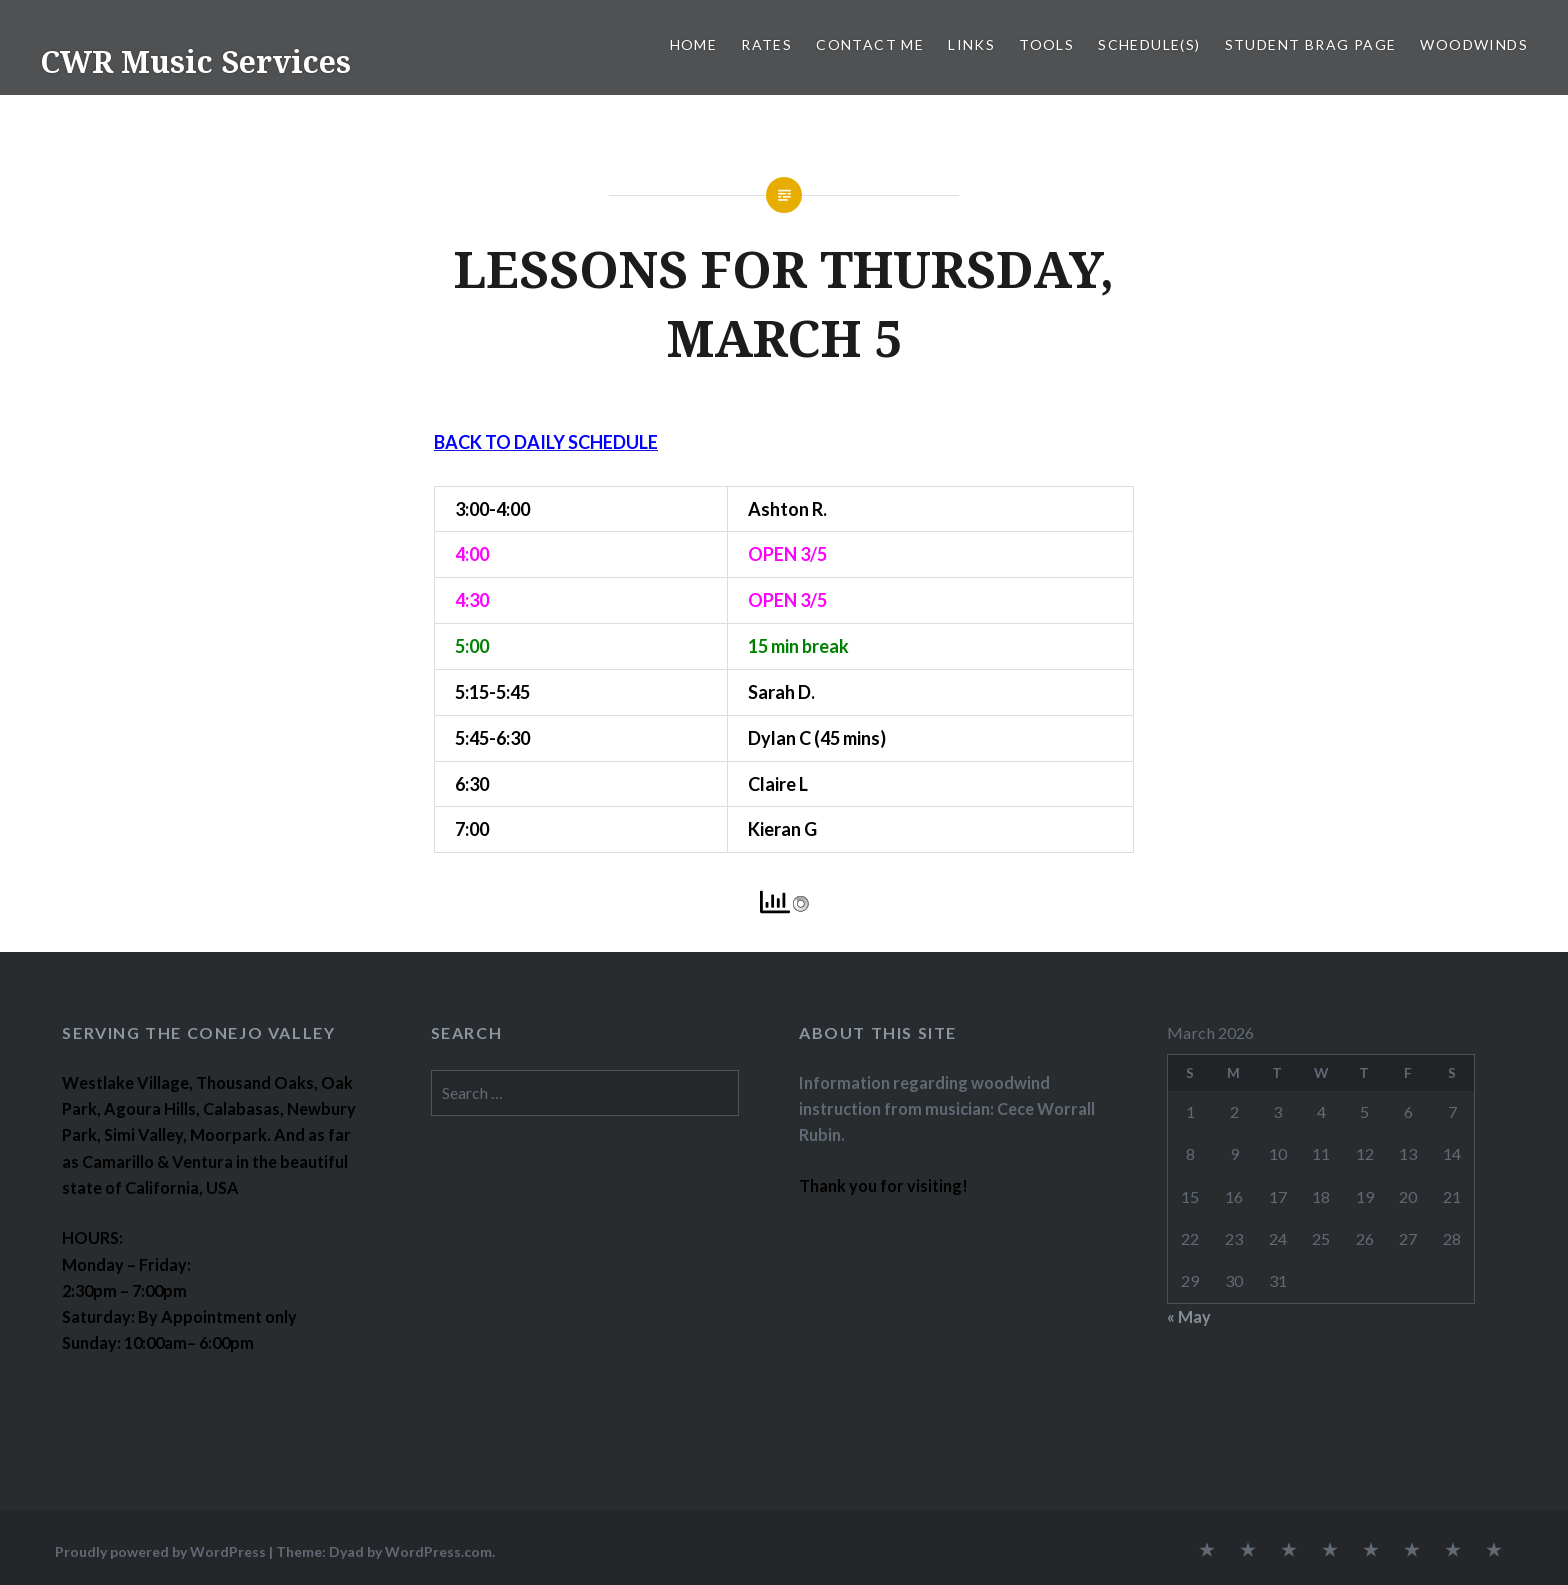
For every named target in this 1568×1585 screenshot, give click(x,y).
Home (694, 44)
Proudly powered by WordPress (160, 1551)
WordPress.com (438, 1551)
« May (1189, 1316)
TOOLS (1046, 44)
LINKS (971, 44)
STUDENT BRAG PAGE (1311, 44)
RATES (766, 44)
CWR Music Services (195, 61)
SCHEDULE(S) (1149, 44)
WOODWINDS (1474, 44)
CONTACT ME (870, 44)
